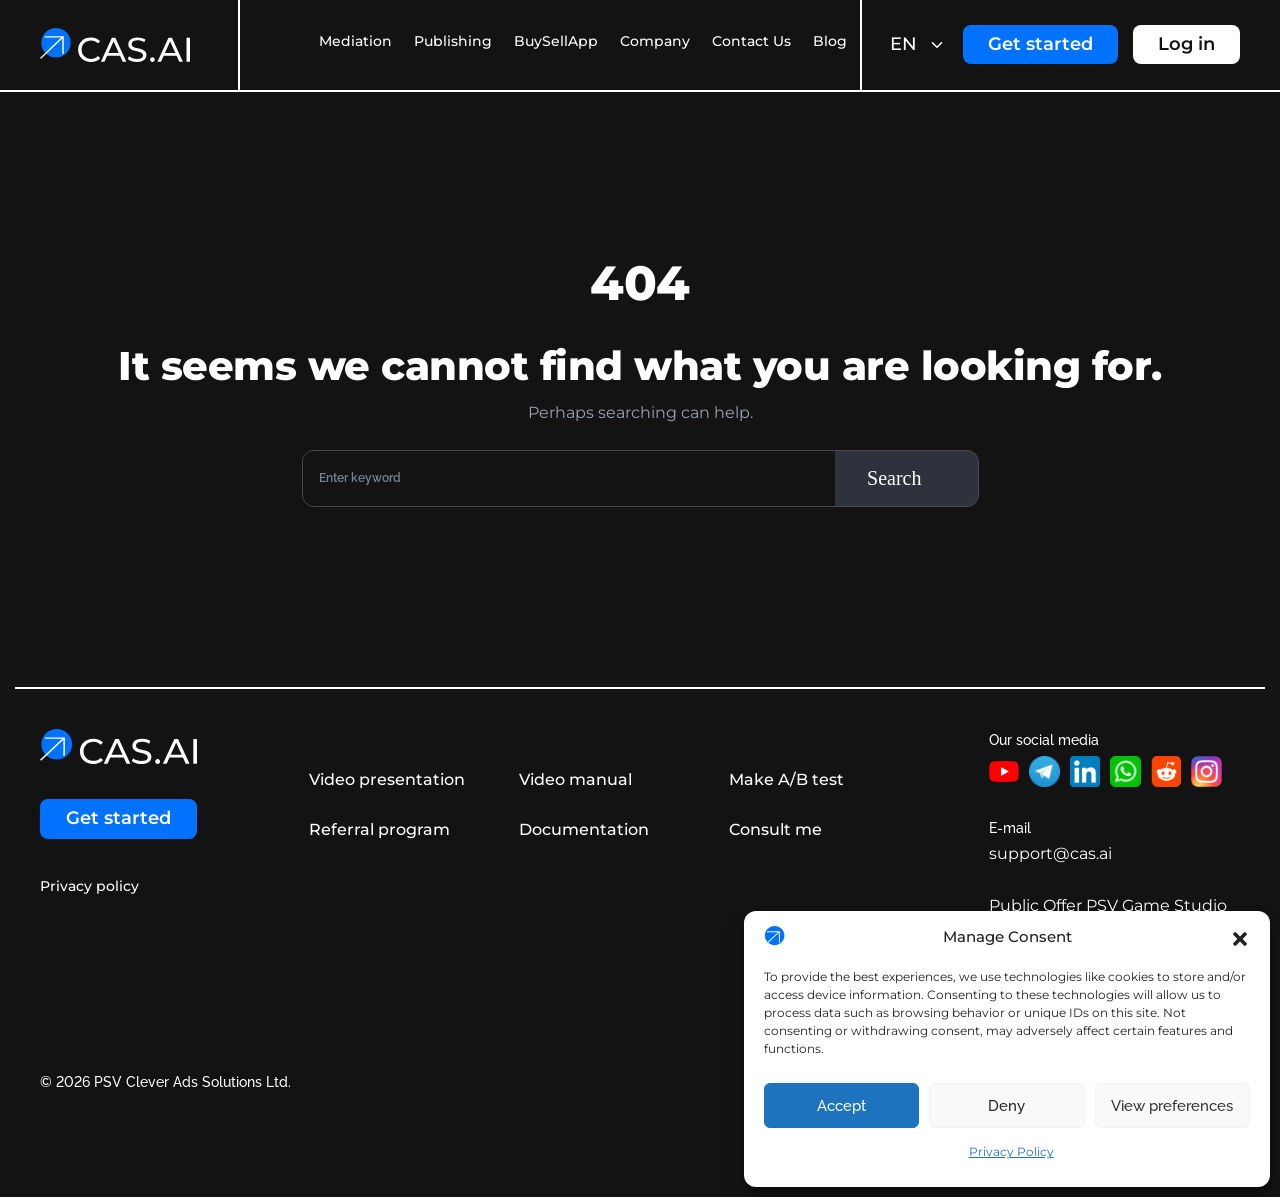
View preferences (1172, 1106)
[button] (1240, 937)
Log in (1186, 44)
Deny (1006, 1106)
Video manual (574, 779)
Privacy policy (89, 886)
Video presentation (386, 779)
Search (894, 478)
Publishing (453, 41)
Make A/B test (785, 779)
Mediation (355, 41)
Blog (830, 41)
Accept (841, 1106)
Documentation (583, 829)
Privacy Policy (1011, 1151)
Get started (1040, 44)
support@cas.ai (1050, 853)
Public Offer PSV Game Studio (1108, 905)
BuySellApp (556, 41)
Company (655, 41)
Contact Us (751, 41)
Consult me (774, 829)
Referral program (378, 829)
